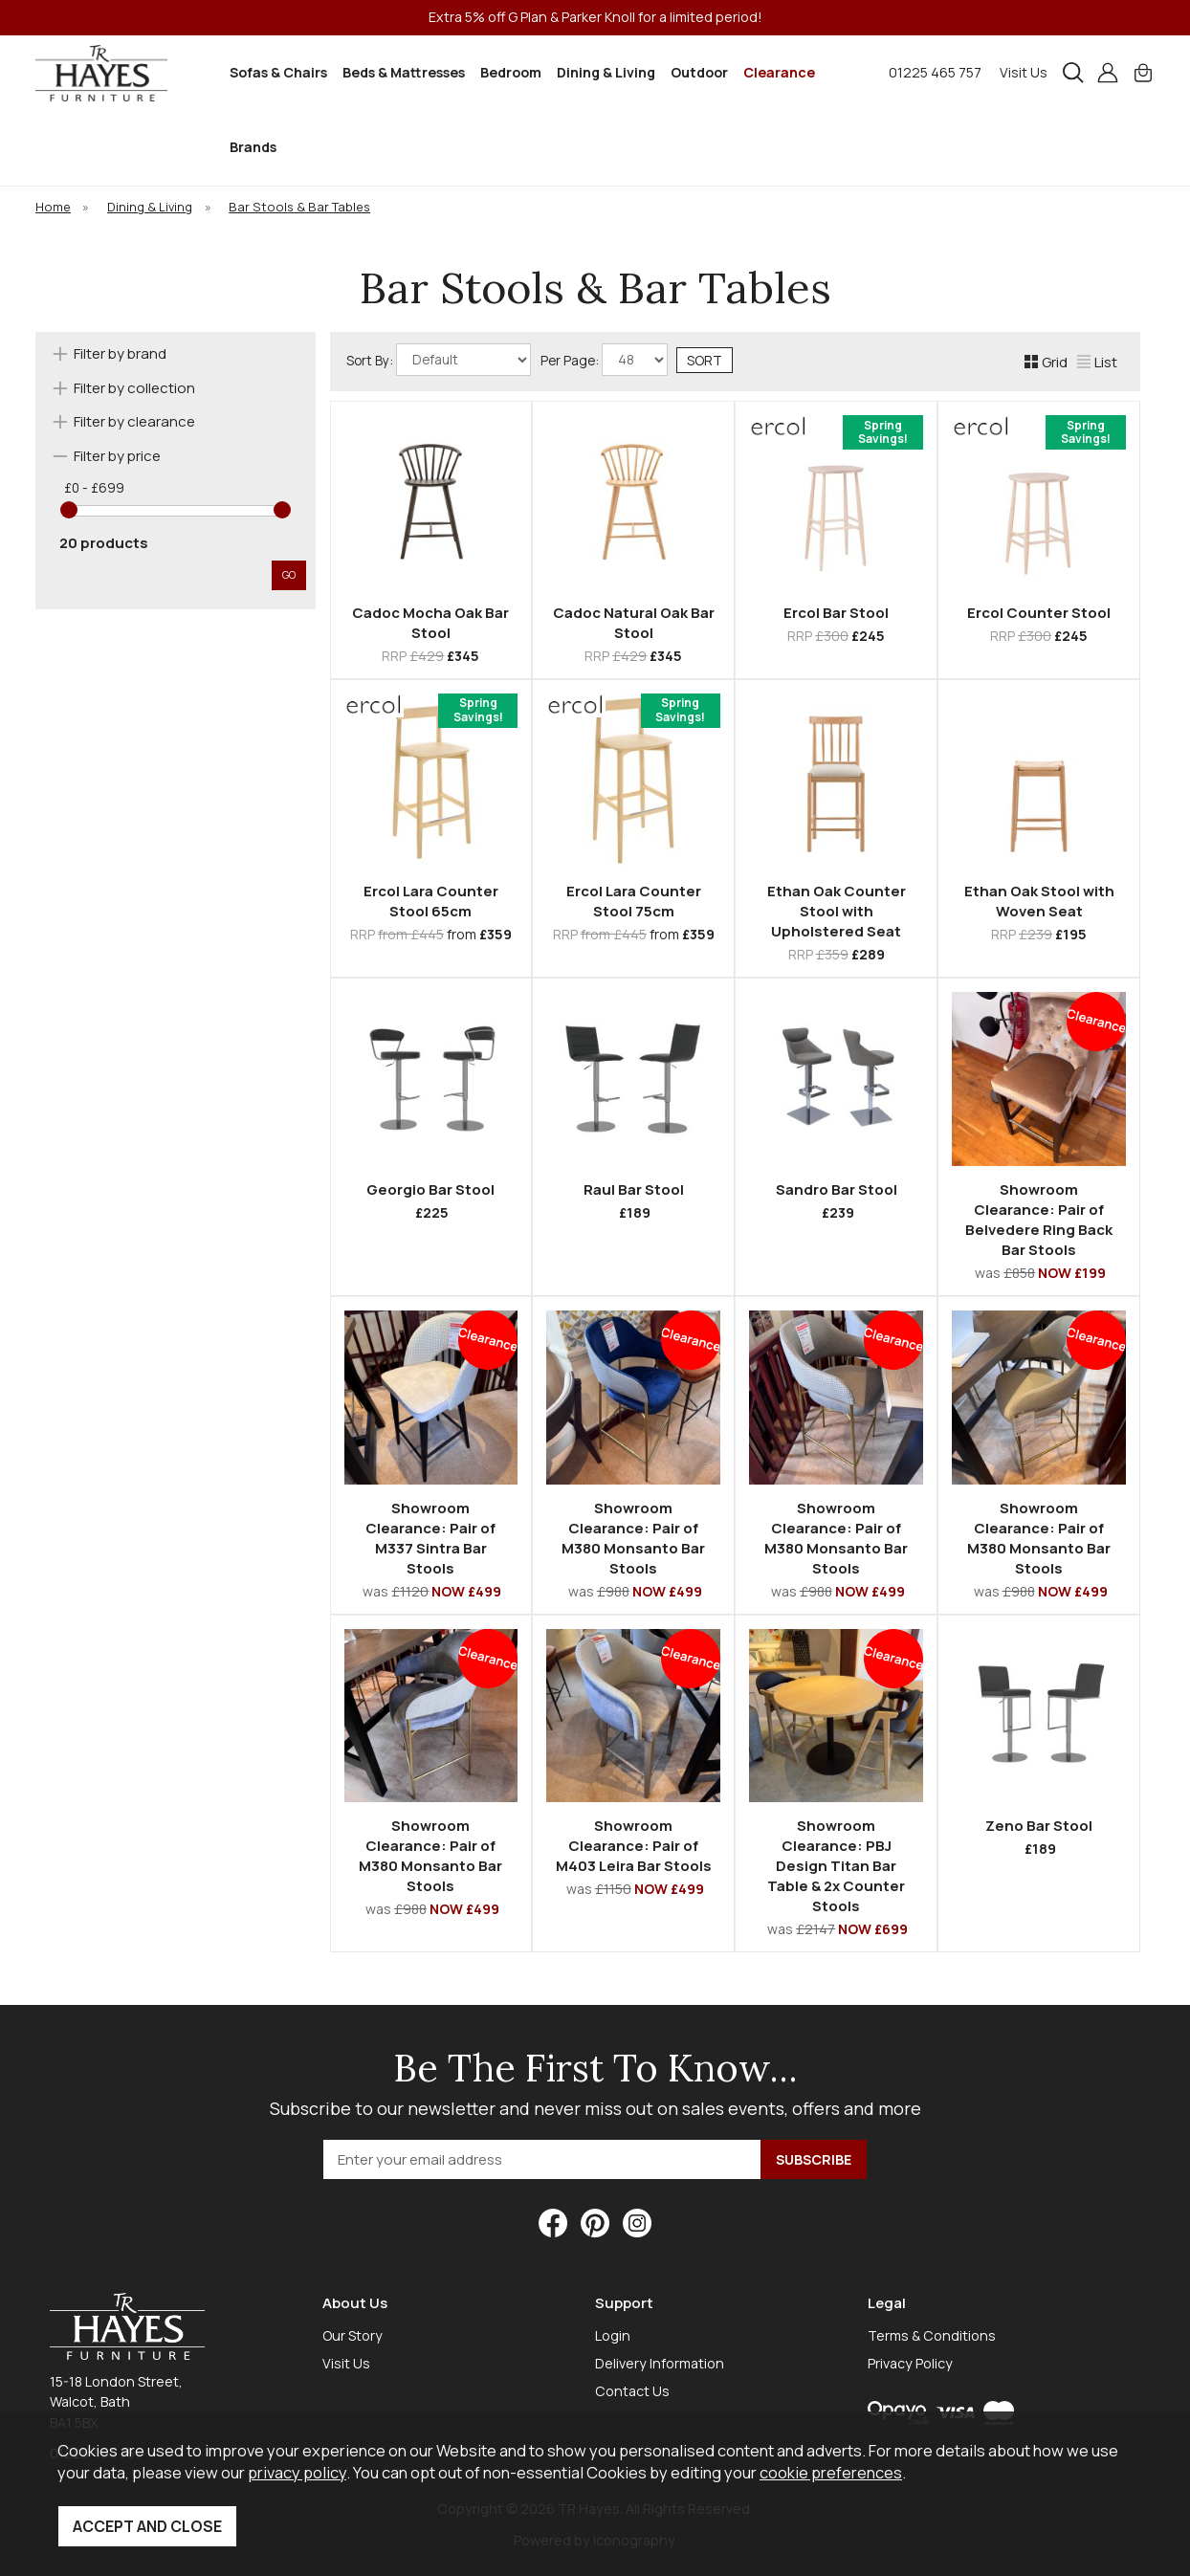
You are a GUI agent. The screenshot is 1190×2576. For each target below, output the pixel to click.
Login (612, 2335)
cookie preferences (831, 2472)
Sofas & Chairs (278, 72)
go (289, 574)
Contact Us (632, 2391)
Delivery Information (659, 2363)
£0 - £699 (94, 487)
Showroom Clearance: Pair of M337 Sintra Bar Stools (430, 1538)
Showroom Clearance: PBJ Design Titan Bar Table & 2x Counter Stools (836, 1866)
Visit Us (1023, 72)
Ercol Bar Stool (836, 613)
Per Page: (604, 359)
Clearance (779, 72)
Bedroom (510, 72)
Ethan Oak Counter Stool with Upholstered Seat (836, 911)
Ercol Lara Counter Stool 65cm (431, 901)
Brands (253, 147)
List (1097, 362)
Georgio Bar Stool (430, 1189)
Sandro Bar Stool (836, 1189)
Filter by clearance (134, 421)
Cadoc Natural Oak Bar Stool (634, 623)
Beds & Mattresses (403, 72)
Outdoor (699, 72)
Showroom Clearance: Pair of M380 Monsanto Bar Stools (633, 1538)
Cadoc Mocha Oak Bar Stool (430, 623)
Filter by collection (134, 388)
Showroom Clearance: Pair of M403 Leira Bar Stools (634, 1846)
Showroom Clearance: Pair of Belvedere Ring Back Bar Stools (1039, 1219)
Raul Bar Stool (634, 1189)
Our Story (352, 2335)
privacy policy (297, 2472)
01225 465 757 (935, 72)
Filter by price (117, 456)
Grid (1046, 362)
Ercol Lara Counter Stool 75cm (633, 901)
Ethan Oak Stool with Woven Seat (1039, 901)
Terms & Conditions (932, 2335)
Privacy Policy (910, 2363)
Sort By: (438, 359)
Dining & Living (606, 72)
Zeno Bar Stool (1038, 1826)
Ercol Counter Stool (1039, 613)
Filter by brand (120, 353)
